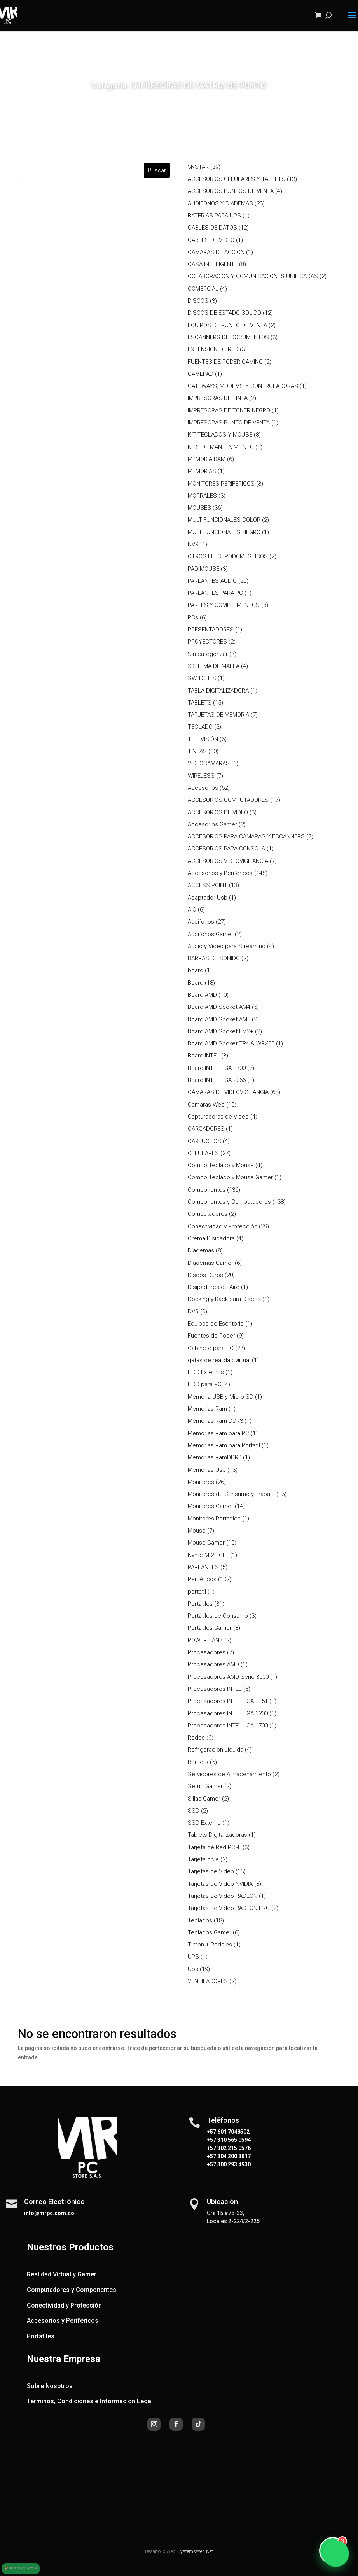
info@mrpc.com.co (49, 2213)
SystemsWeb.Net (195, 2551)
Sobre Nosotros (50, 2386)
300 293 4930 (233, 2164)
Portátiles (40, 2336)
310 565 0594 (233, 2140)
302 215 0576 (233, 2148)
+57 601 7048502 (228, 2132)
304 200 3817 (233, 2156)
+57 (211, 2140)
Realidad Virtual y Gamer (61, 2274)
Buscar (157, 170)
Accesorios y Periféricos (62, 2320)
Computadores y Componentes (71, 2290)
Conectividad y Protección (64, 2305)
